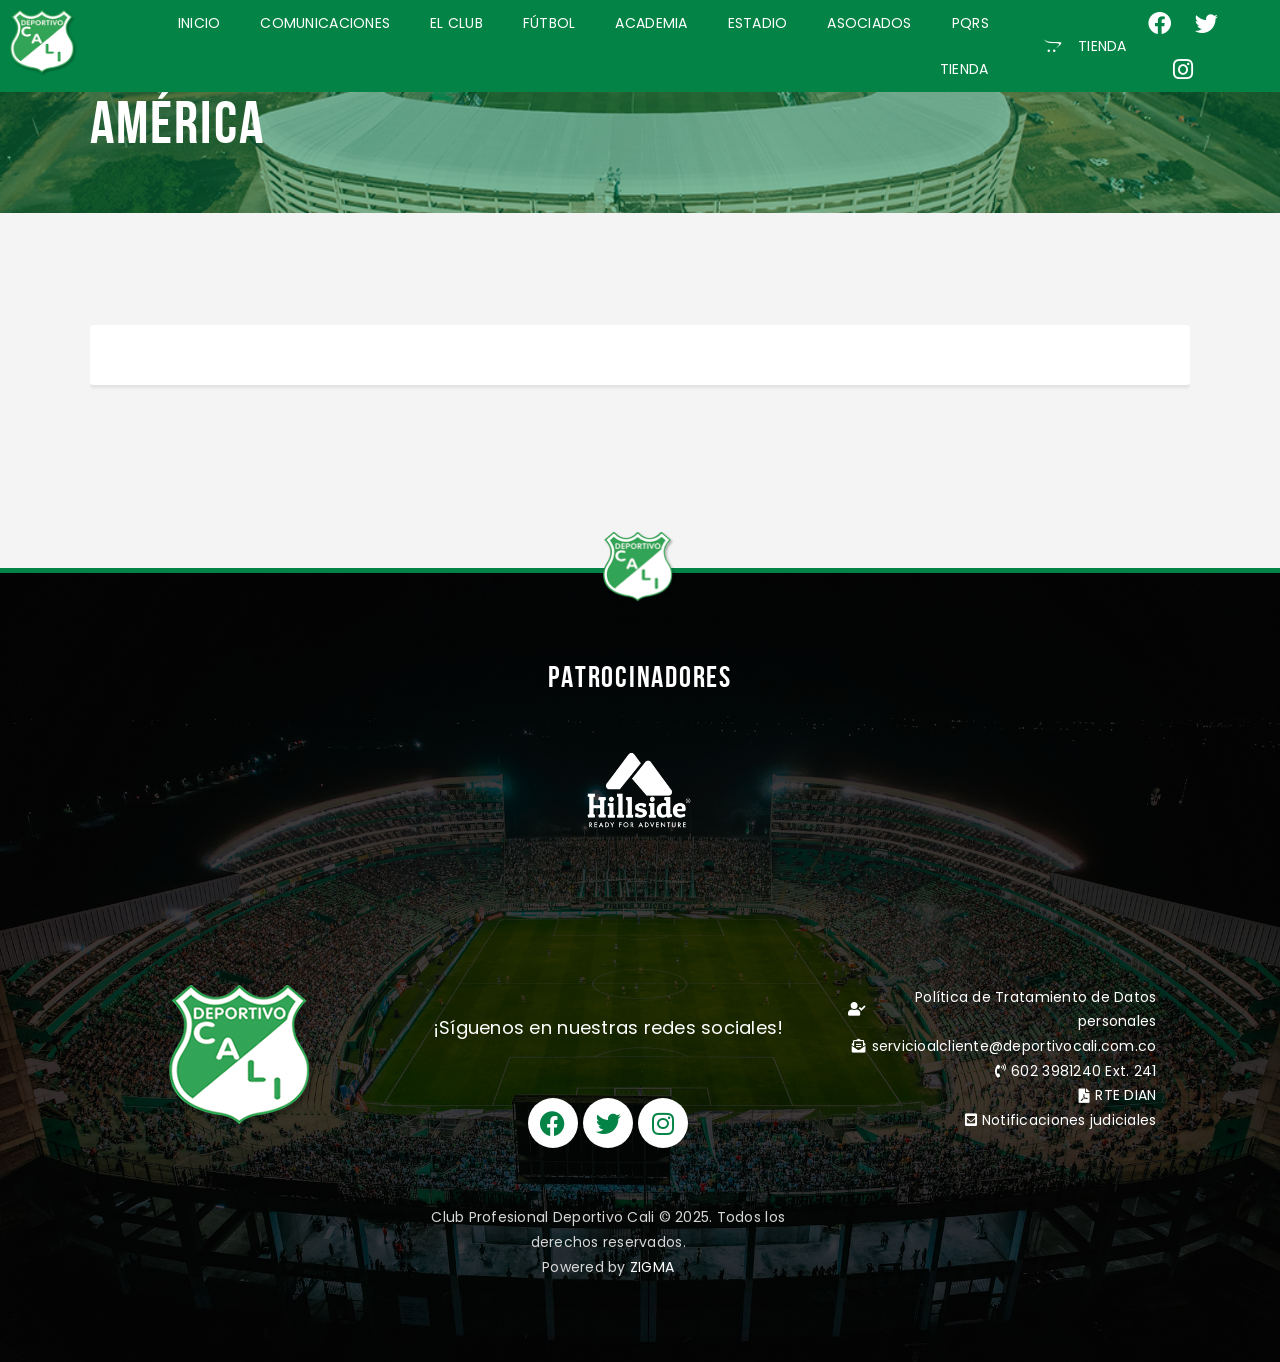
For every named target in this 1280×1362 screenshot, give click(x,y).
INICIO (199, 23)
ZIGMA (652, 1267)
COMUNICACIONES (325, 23)
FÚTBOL (549, 23)
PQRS (970, 23)
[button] (1085, 46)
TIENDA (964, 69)
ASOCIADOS (869, 23)
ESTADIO (758, 23)
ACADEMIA (651, 23)
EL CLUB (456, 23)
